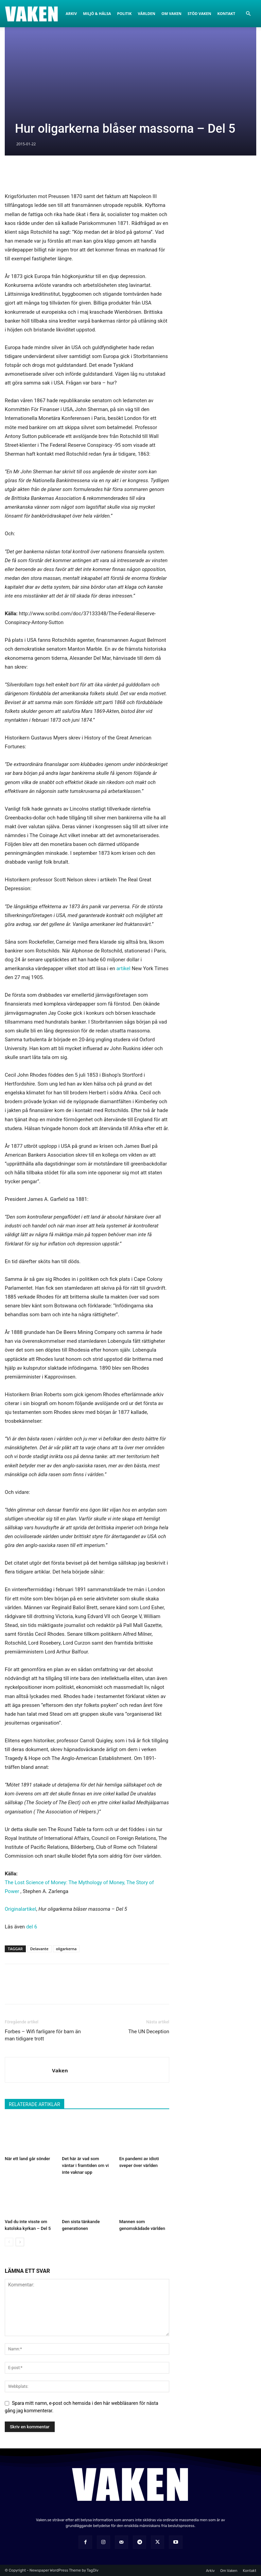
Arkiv (71, 13)
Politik (124, 13)
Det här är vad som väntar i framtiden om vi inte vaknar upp (85, 2165)
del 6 (31, 1927)
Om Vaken (171, 13)
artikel (123, 968)
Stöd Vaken (199, 13)
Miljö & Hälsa (97, 13)
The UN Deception (148, 2031)
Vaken (60, 2070)
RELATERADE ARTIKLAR (34, 2104)
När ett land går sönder (27, 2158)
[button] (248, 14)
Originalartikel (20, 1909)
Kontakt (226, 13)
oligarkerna (66, 1948)
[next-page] (20, 2242)
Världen (146, 13)
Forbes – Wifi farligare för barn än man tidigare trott (43, 2035)
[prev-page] (9, 2242)
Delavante (39, 1948)
